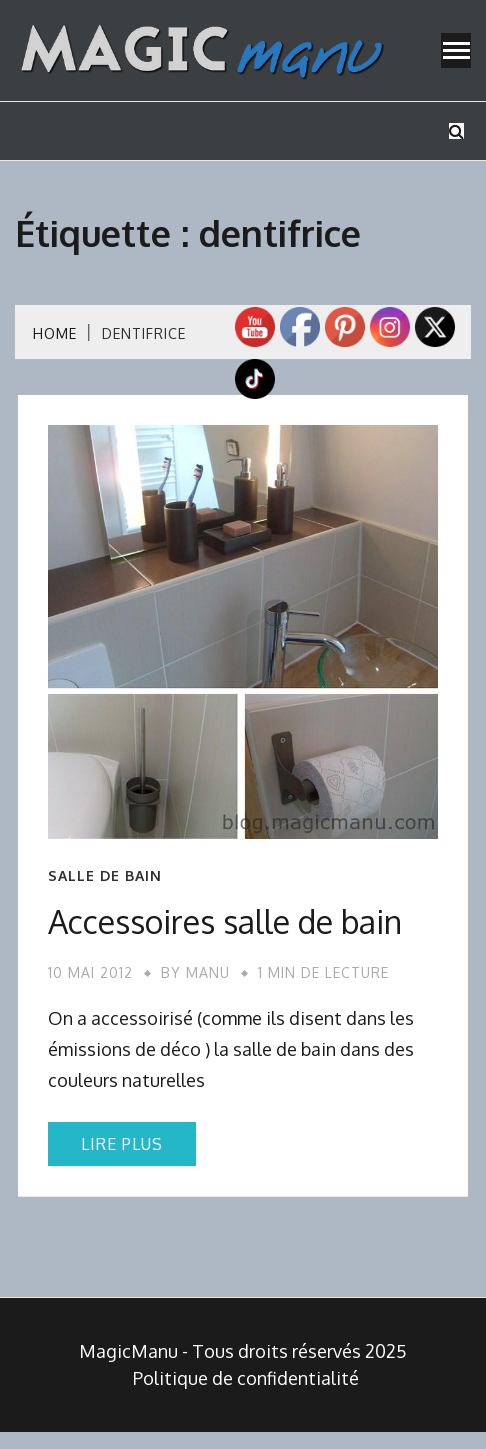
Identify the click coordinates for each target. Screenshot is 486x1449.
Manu (208, 972)
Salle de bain (105, 876)
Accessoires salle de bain (225, 921)
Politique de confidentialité (246, 1378)
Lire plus (122, 1144)
